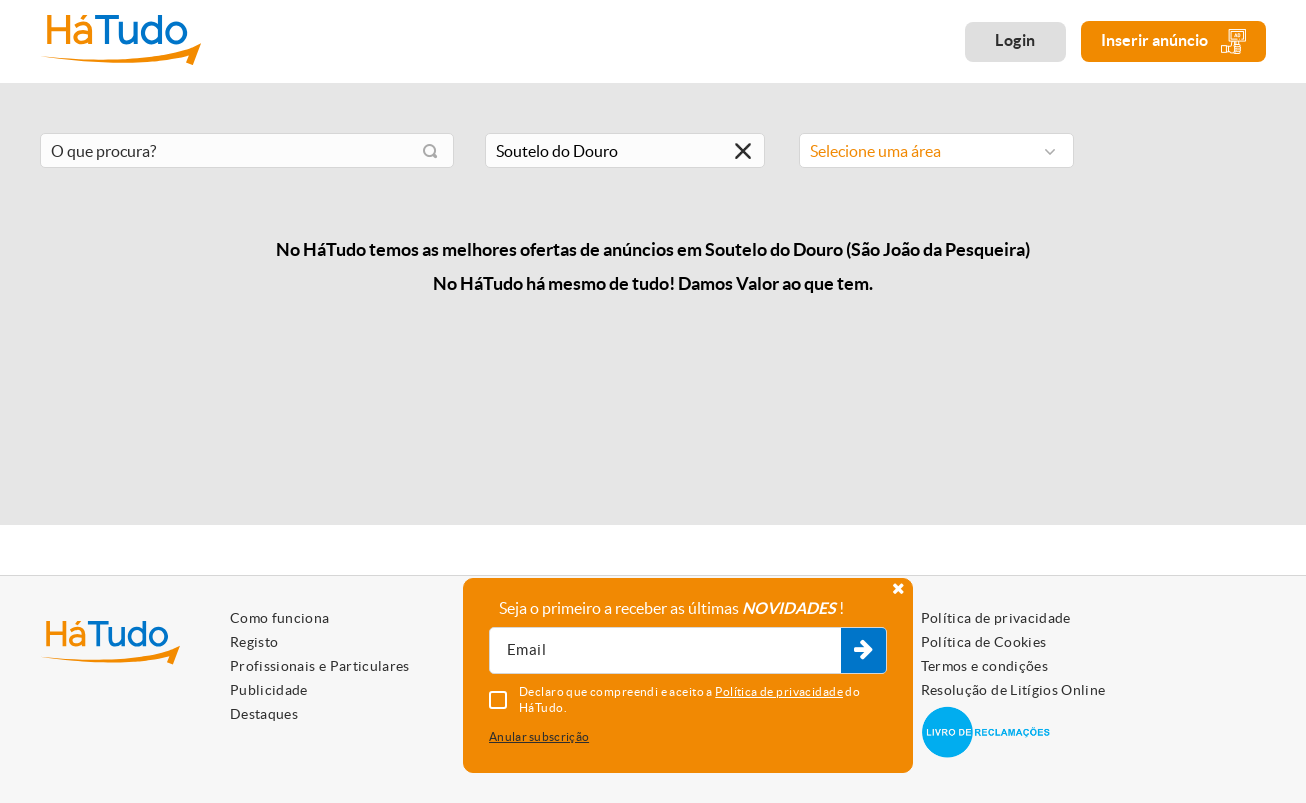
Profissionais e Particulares (320, 666)
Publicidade (269, 690)
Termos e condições (984, 666)
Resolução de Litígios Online (1013, 690)
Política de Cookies (984, 642)
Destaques (264, 714)
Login (1015, 40)
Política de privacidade (996, 618)
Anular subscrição (539, 736)
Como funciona (280, 618)
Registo (254, 642)
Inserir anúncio (1173, 41)
